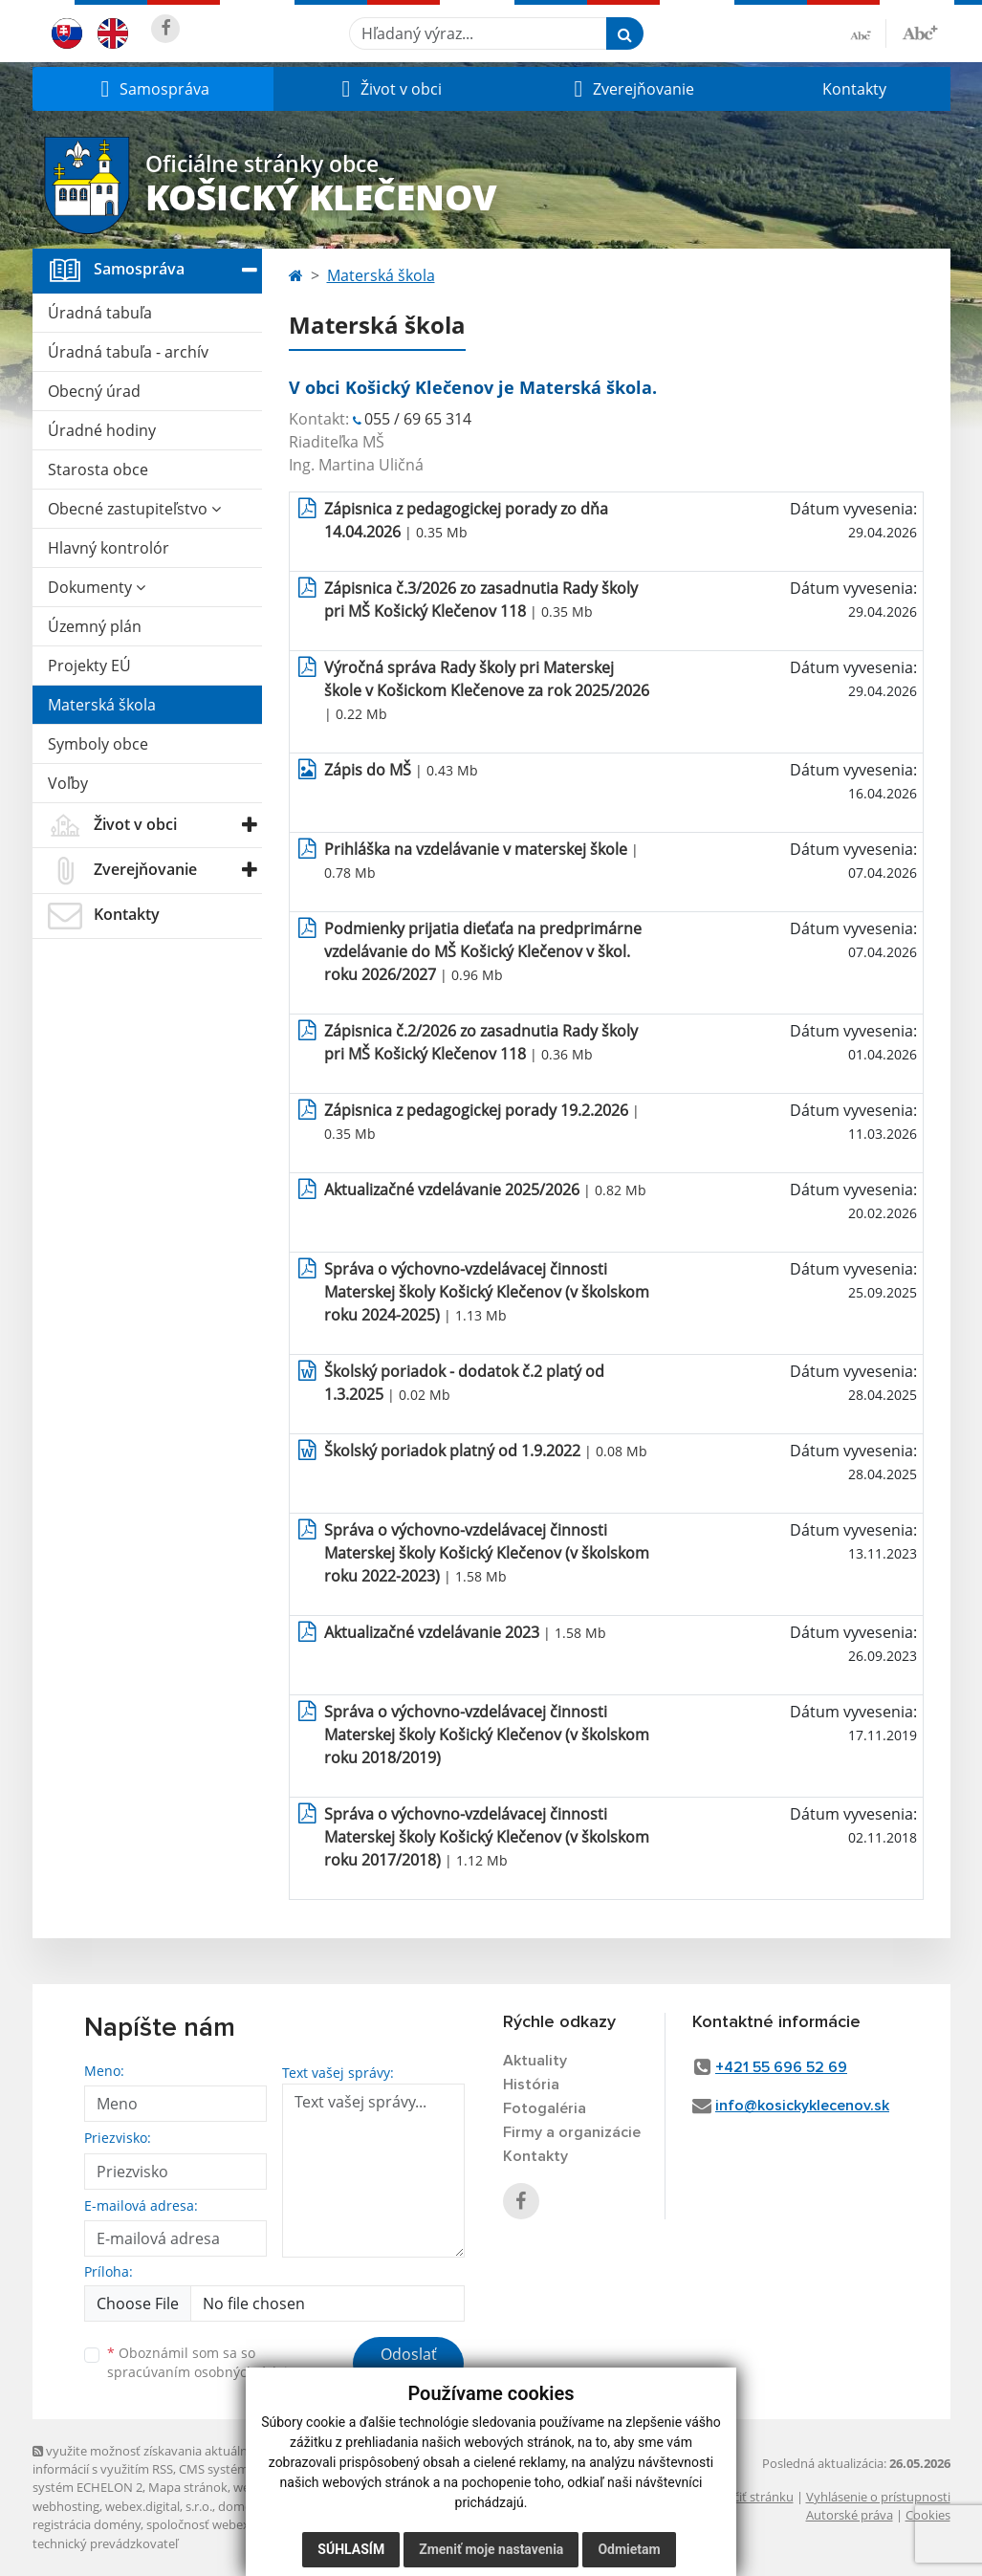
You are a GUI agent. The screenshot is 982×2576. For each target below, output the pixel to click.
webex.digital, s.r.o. (158, 2506)
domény (241, 2506)
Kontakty (854, 88)
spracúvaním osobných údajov (204, 2372)
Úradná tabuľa (100, 312)
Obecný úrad (94, 391)
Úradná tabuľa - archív (128, 351)
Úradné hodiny (102, 430)
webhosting (66, 2506)
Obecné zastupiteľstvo (134, 508)
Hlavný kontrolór (108, 547)
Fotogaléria (544, 2108)
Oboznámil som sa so (204, 2363)
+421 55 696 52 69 (781, 2067)
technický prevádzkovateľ (105, 2543)
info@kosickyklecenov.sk (802, 2105)
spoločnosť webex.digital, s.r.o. (232, 2524)
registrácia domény (87, 2524)
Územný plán (95, 626)
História (531, 2084)
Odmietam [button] (629, 2549)
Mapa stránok (188, 2487)
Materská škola (102, 704)
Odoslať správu (409, 2366)
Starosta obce (98, 469)
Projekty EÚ (89, 665)
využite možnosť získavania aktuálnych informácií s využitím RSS (150, 2460)
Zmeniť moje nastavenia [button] (491, 2549)
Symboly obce (98, 743)
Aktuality (535, 2060)
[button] (153, 89)
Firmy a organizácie (572, 2132)
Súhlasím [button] (350, 2549)
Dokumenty (96, 587)
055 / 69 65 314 (417, 418)
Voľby (68, 783)
